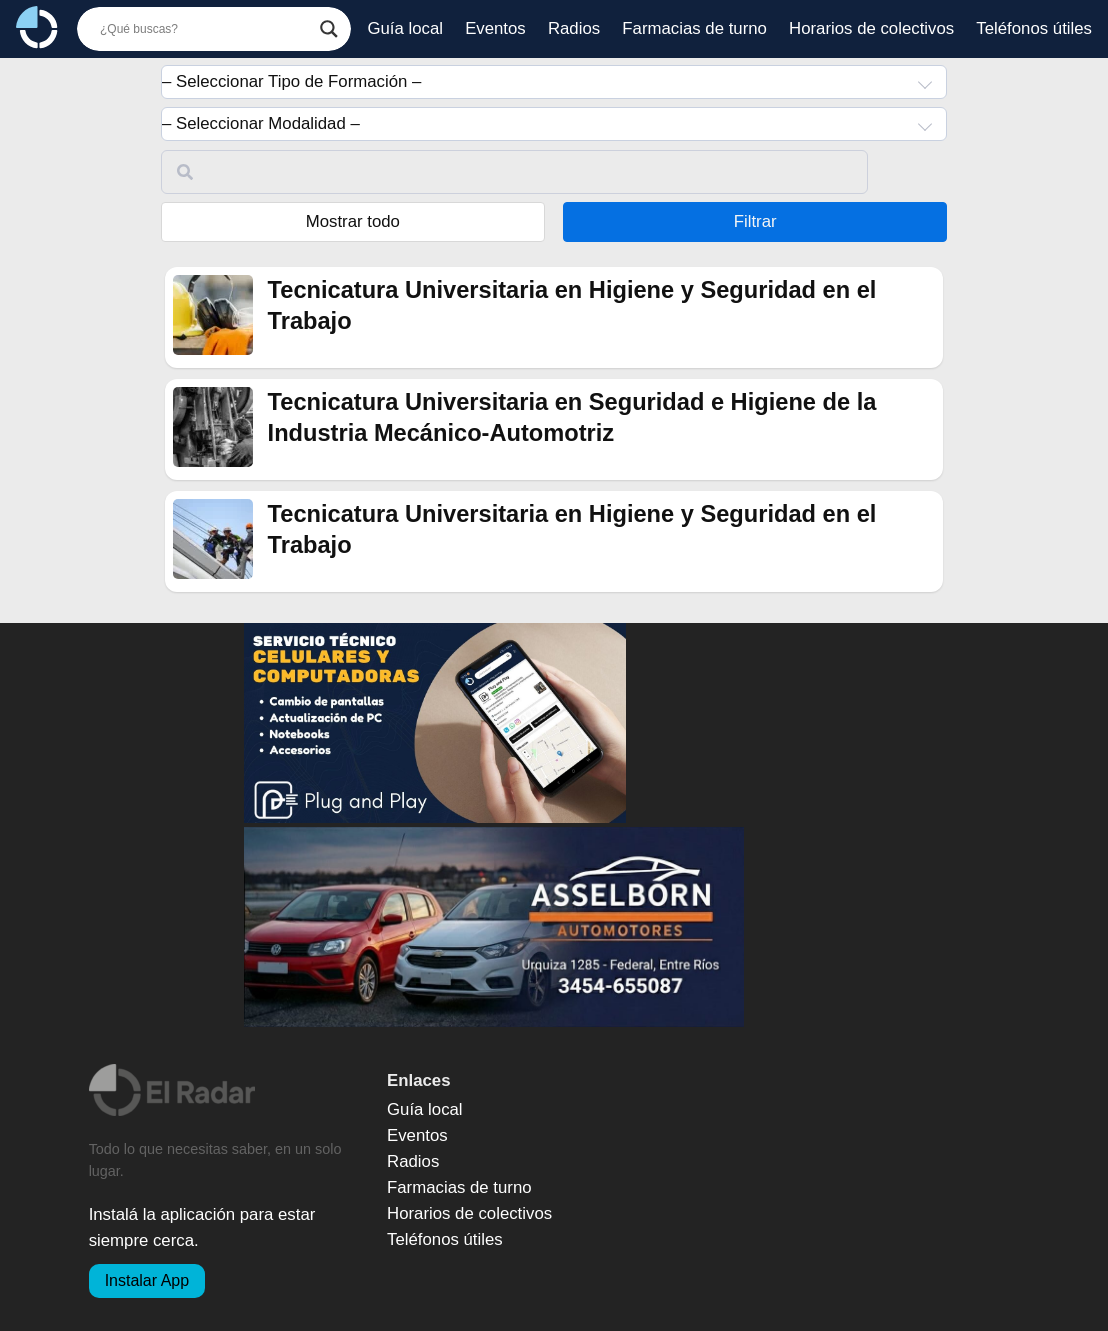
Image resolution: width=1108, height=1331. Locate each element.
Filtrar (755, 221)
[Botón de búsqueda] (329, 29)
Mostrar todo (353, 221)
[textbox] (554, 82)
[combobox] (554, 82)
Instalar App (147, 1280)
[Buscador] (205, 29)
